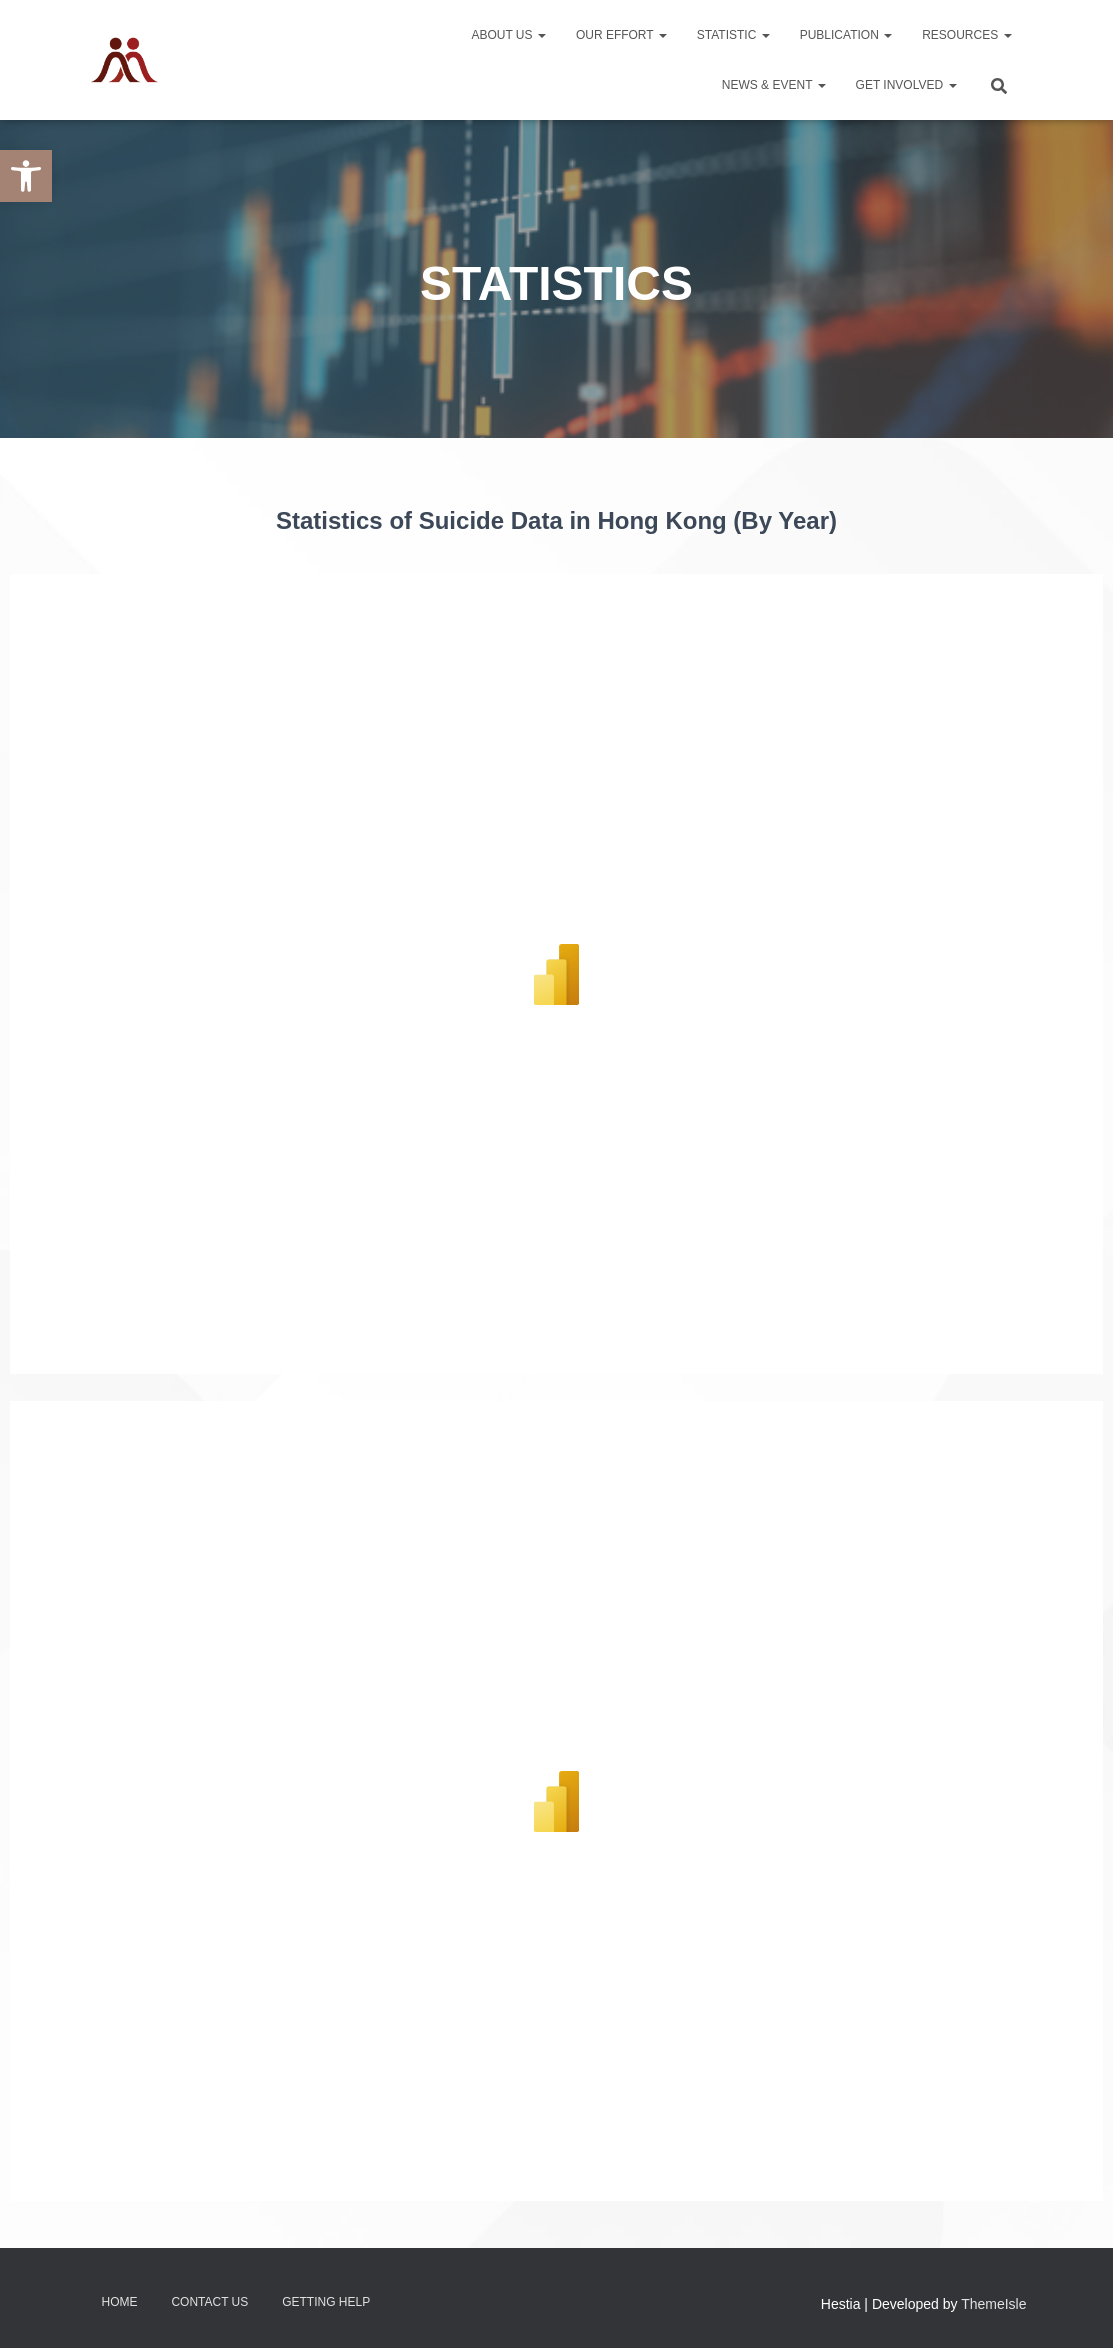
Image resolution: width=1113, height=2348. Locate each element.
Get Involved (906, 85)
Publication (846, 35)
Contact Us (209, 2302)
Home (120, 2302)
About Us (508, 35)
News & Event (774, 85)
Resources (966, 35)
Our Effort (621, 35)
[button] (26, 176)
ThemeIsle (993, 2304)
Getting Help (326, 2302)
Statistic (733, 35)
